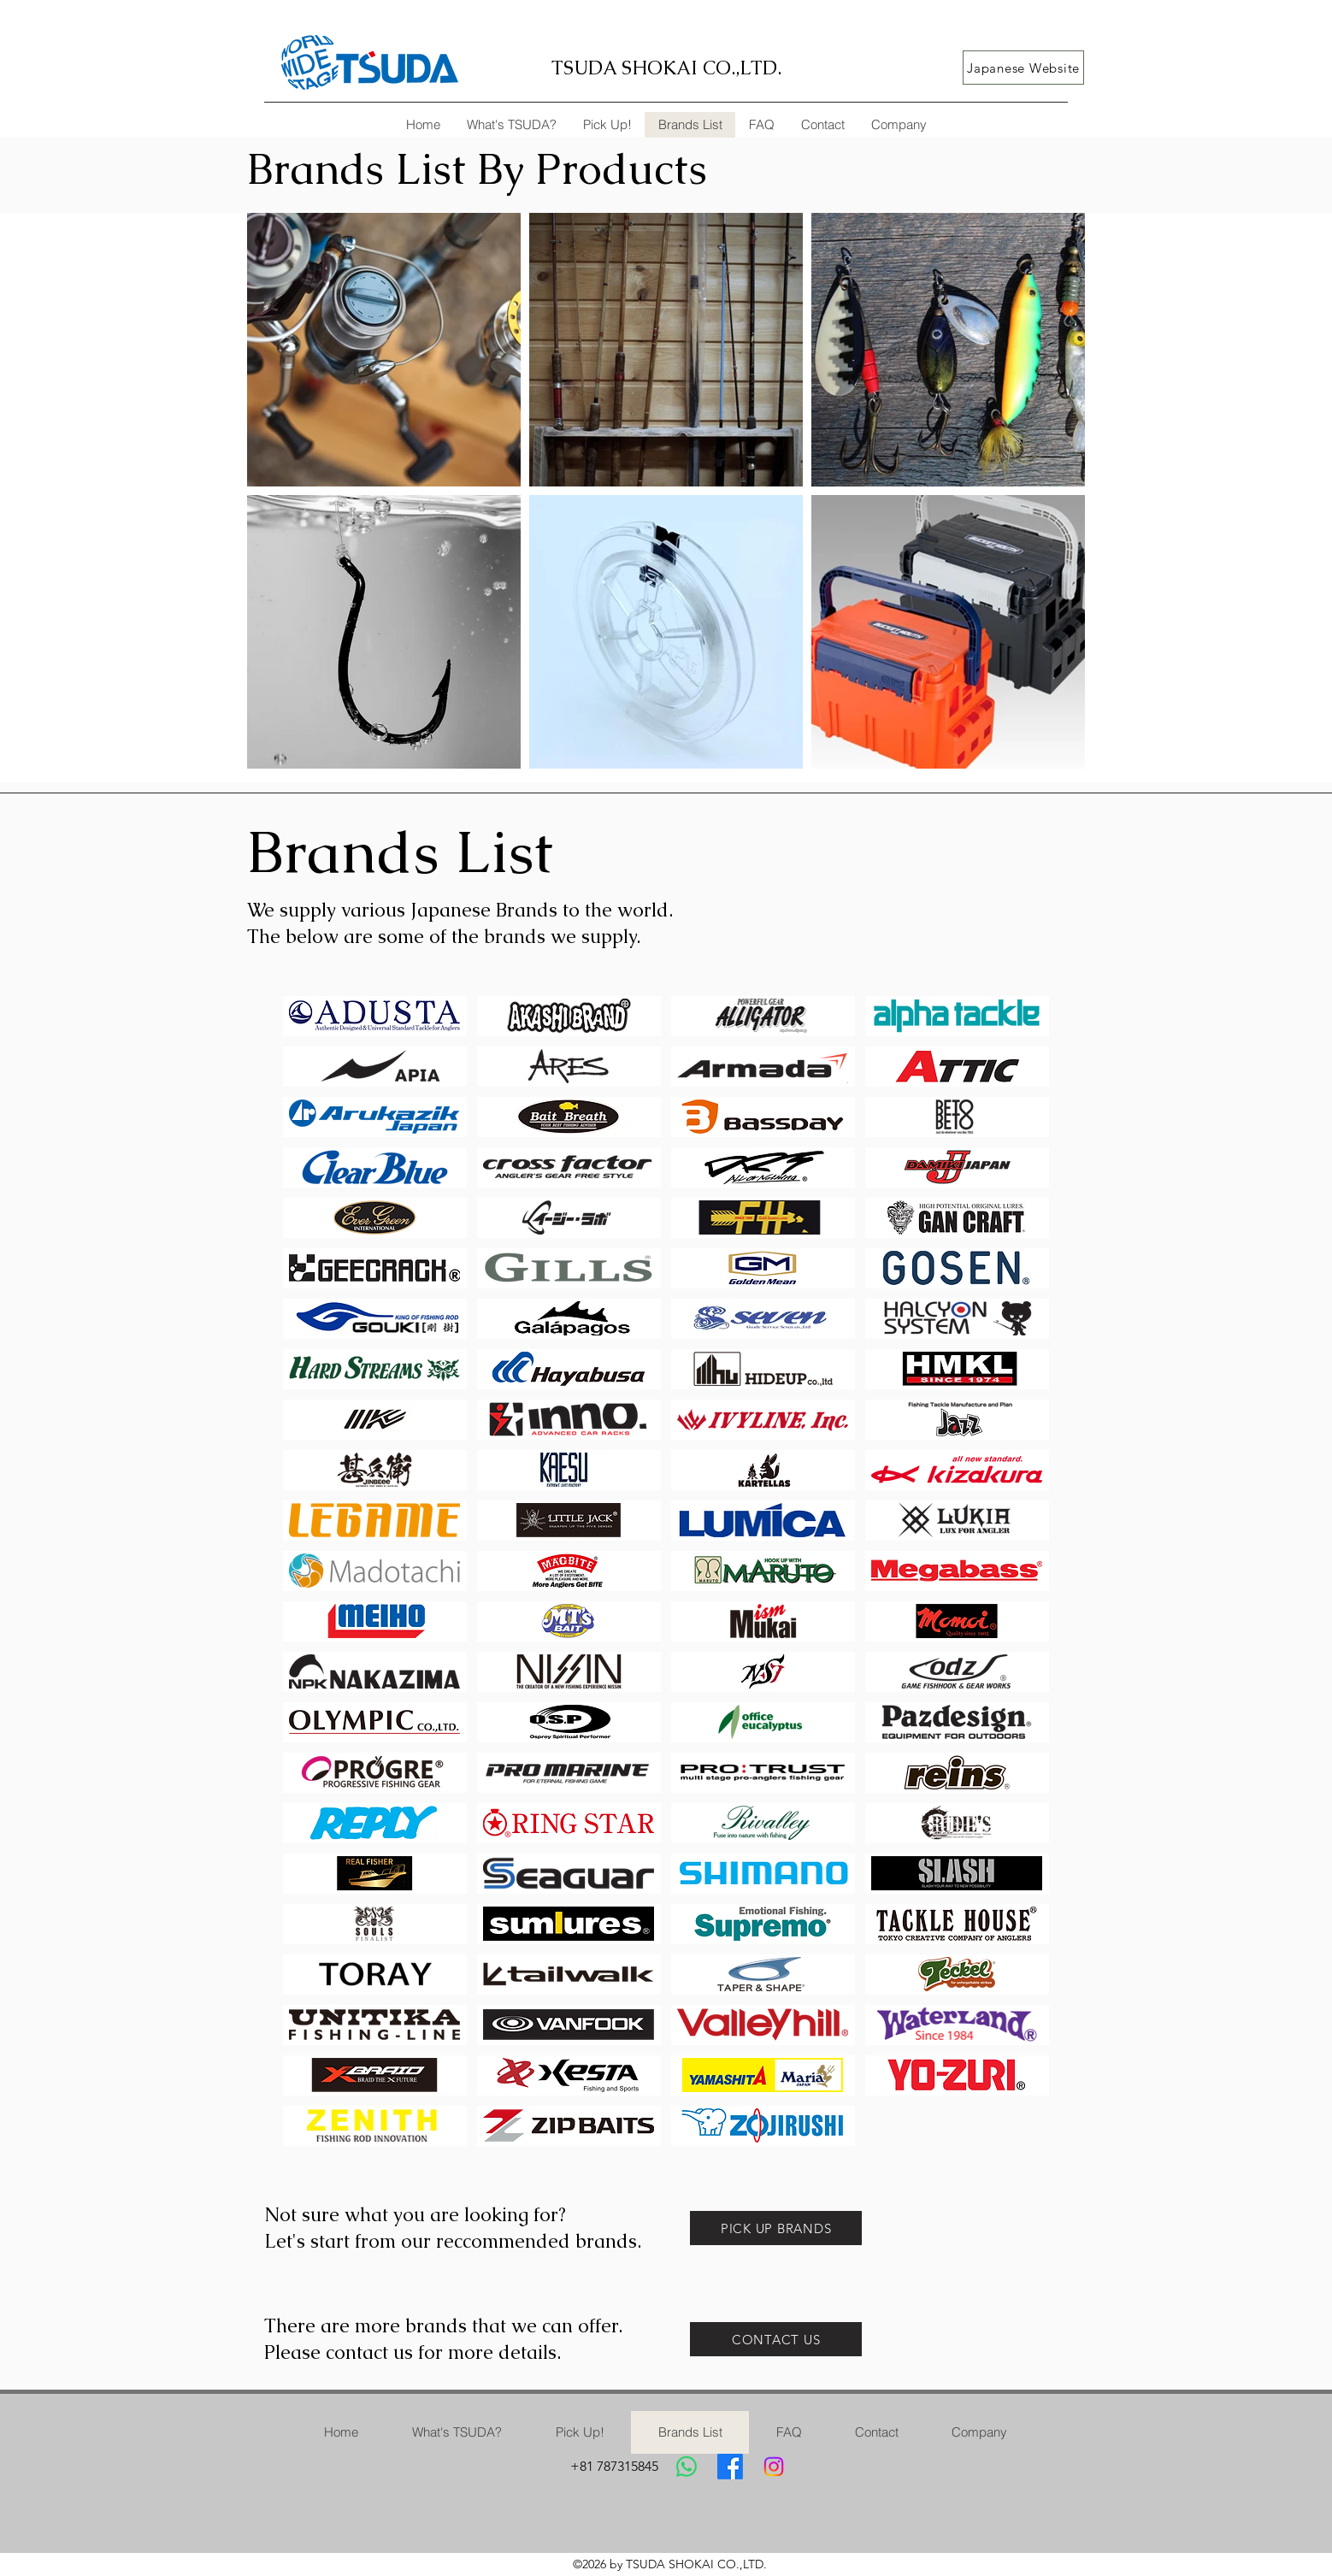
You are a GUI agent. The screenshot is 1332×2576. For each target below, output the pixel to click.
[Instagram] (774, 2466)
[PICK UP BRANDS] (776, 2228)
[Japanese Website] (1023, 67)
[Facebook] (730, 2466)
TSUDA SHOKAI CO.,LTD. (666, 68)
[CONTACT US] (776, 2339)
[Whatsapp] (686, 2466)
